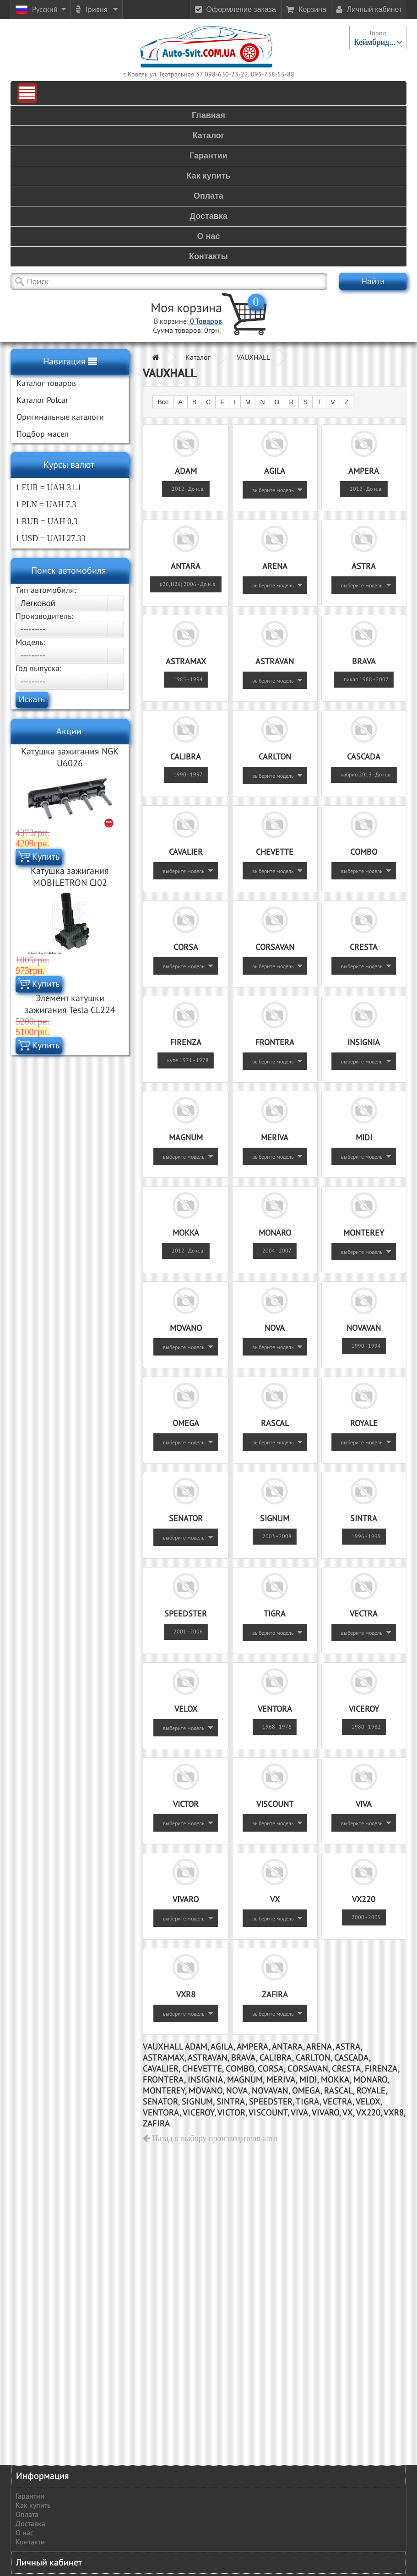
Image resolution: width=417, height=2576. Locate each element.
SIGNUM (274, 1519)
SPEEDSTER (185, 1614)
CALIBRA (185, 757)
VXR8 (185, 1995)
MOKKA (186, 1233)
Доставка (30, 2524)
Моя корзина (186, 308)
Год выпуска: (38, 668)
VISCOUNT (274, 1804)
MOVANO (186, 1328)
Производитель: (44, 616)
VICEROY (364, 1709)
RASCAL (275, 1423)
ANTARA (185, 566)
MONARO (275, 1233)
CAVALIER (186, 852)
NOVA (275, 1328)
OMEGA (186, 1423)
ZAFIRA (275, 1995)
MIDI (364, 1138)
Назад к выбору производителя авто (210, 2138)
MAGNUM (186, 1138)
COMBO (363, 852)
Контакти (30, 2542)
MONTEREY (363, 1233)
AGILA (274, 471)
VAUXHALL (253, 357)
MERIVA (274, 1138)
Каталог (198, 357)
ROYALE (364, 1423)
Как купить (33, 2505)
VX (275, 1899)
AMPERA (363, 471)
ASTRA (364, 566)
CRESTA (364, 947)
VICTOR (186, 1804)
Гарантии (30, 2496)
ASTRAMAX (186, 662)
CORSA (185, 947)
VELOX (185, 1709)
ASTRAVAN (274, 662)
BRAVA (364, 662)
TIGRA (275, 1614)
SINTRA (363, 1519)
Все (162, 402)
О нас (24, 2533)
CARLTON (275, 757)
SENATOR (186, 1519)
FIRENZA (185, 1042)
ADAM (186, 471)
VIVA (364, 1804)
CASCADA (363, 757)
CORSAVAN (274, 947)
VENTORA (275, 1709)
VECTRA (364, 1614)
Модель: (30, 642)
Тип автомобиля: (46, 590)
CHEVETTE (274, 852)
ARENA (274, 566)
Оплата (27, 2515)
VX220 (363, 1899)
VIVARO (186, 1899)
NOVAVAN (364, 1328)
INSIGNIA (363, 1042)
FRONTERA (274, 1042)
